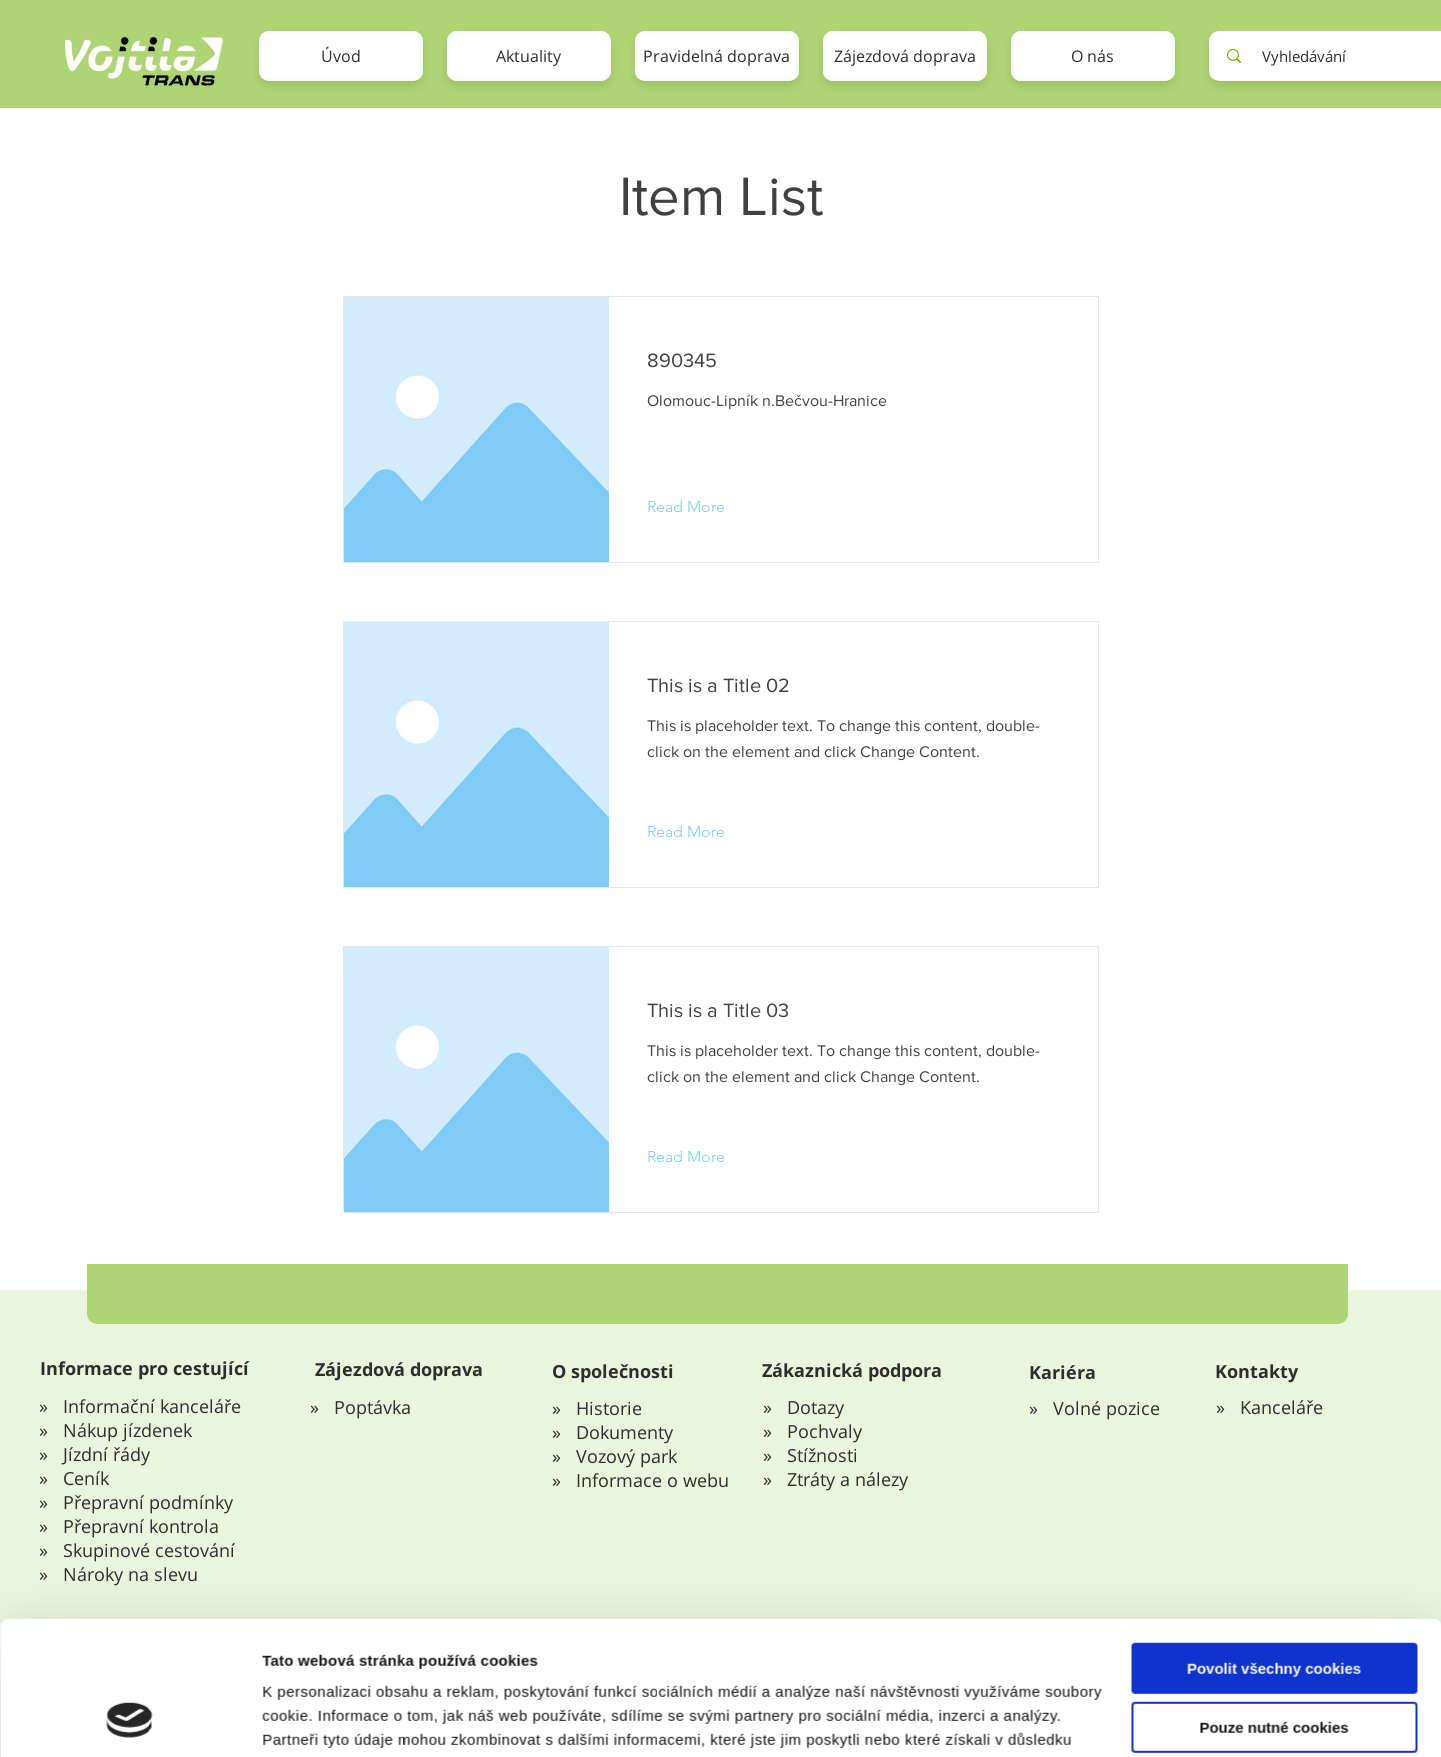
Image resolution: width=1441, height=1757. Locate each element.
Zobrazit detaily (318, 1593)
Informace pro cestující (144, 1368)
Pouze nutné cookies (1273, 1477)
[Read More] (701, 507)
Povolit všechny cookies (1274, 1418)
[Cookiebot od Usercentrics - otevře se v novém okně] (129, 1594)
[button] (717, 56)
